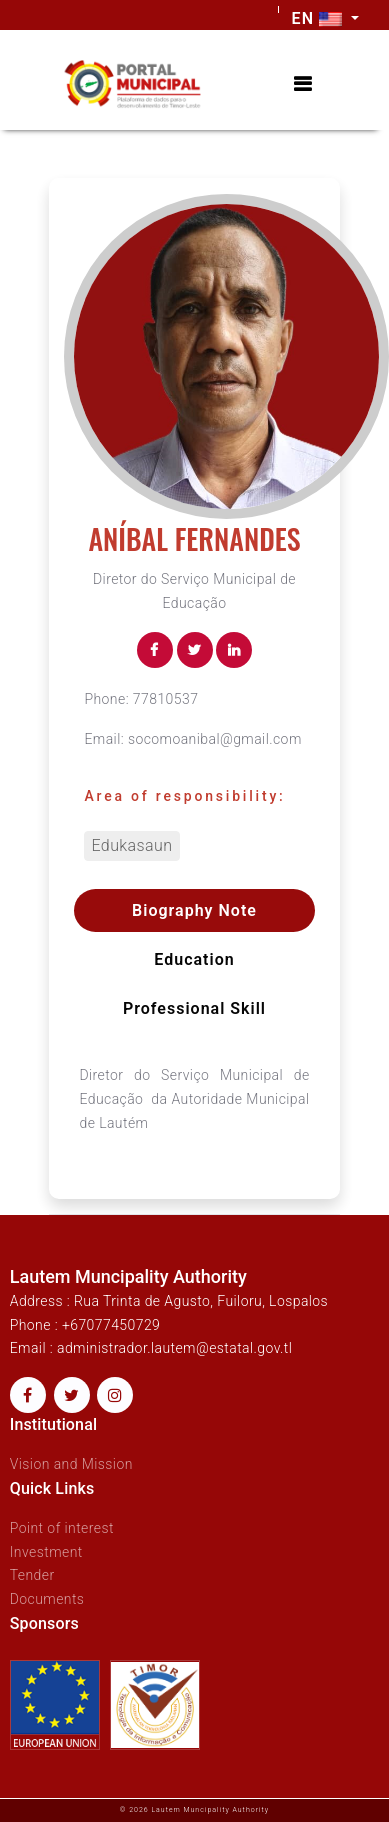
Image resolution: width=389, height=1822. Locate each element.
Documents (47, 1599)
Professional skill (194, 1008)
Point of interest (62, 1528)
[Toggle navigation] (302, 84)
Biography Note (194, 910)
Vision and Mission (71, 1464)
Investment (46, 1552)
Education (194, 959)
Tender (32, 1575)
